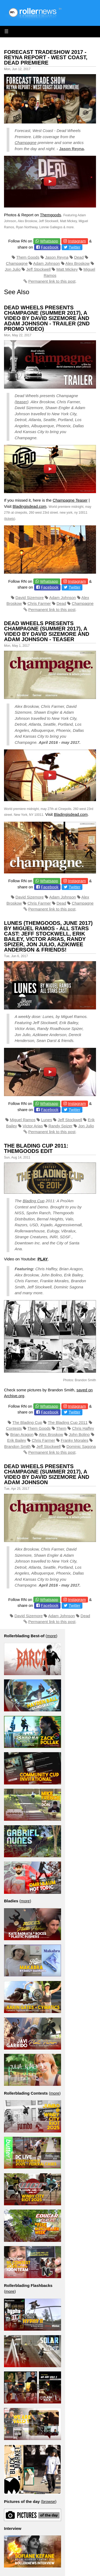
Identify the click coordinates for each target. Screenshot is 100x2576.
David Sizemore (29, 597)
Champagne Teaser (70, 500)
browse (48, 2501)
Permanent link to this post (51, 281)
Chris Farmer (39, 603)
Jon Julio (13, 269)
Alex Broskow (77, 263)
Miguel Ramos (22, 1119)
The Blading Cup (27, 1422)
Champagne (26, 142)
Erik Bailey (16, 1440)
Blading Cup (34, 1201)
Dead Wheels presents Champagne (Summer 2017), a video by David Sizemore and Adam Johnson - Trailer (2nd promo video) (47, 318)
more (51, 1636)
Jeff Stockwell (38, 269)
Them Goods (27, 257)
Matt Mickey (67, 269)
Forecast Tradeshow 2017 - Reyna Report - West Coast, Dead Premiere (45, 57)
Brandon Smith (17, 1446)
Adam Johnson (46, 263)
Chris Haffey (83, 1428)
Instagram (77, 241)
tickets (9, 519)
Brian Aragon (22, 1434)
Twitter (74, 247)
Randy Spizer (61, 1126)
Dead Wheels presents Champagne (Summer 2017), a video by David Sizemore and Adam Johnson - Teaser (46, 631)
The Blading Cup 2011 (67, 1422)
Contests (14, 1428)
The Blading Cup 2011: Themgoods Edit (36, 1148)
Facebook (49, 247)
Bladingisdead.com (29, 506)
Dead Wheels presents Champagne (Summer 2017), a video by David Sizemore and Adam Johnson (46, 1474)
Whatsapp (49, 241)
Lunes (46, 1119)
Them (61, 1428)
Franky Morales (74, 1440)
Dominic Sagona (81, 1446)
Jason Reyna (71, 148)
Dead (79, 257)
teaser (21, 402)
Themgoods (50, 215)
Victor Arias (33, 1126)
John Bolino (79, 1434)
